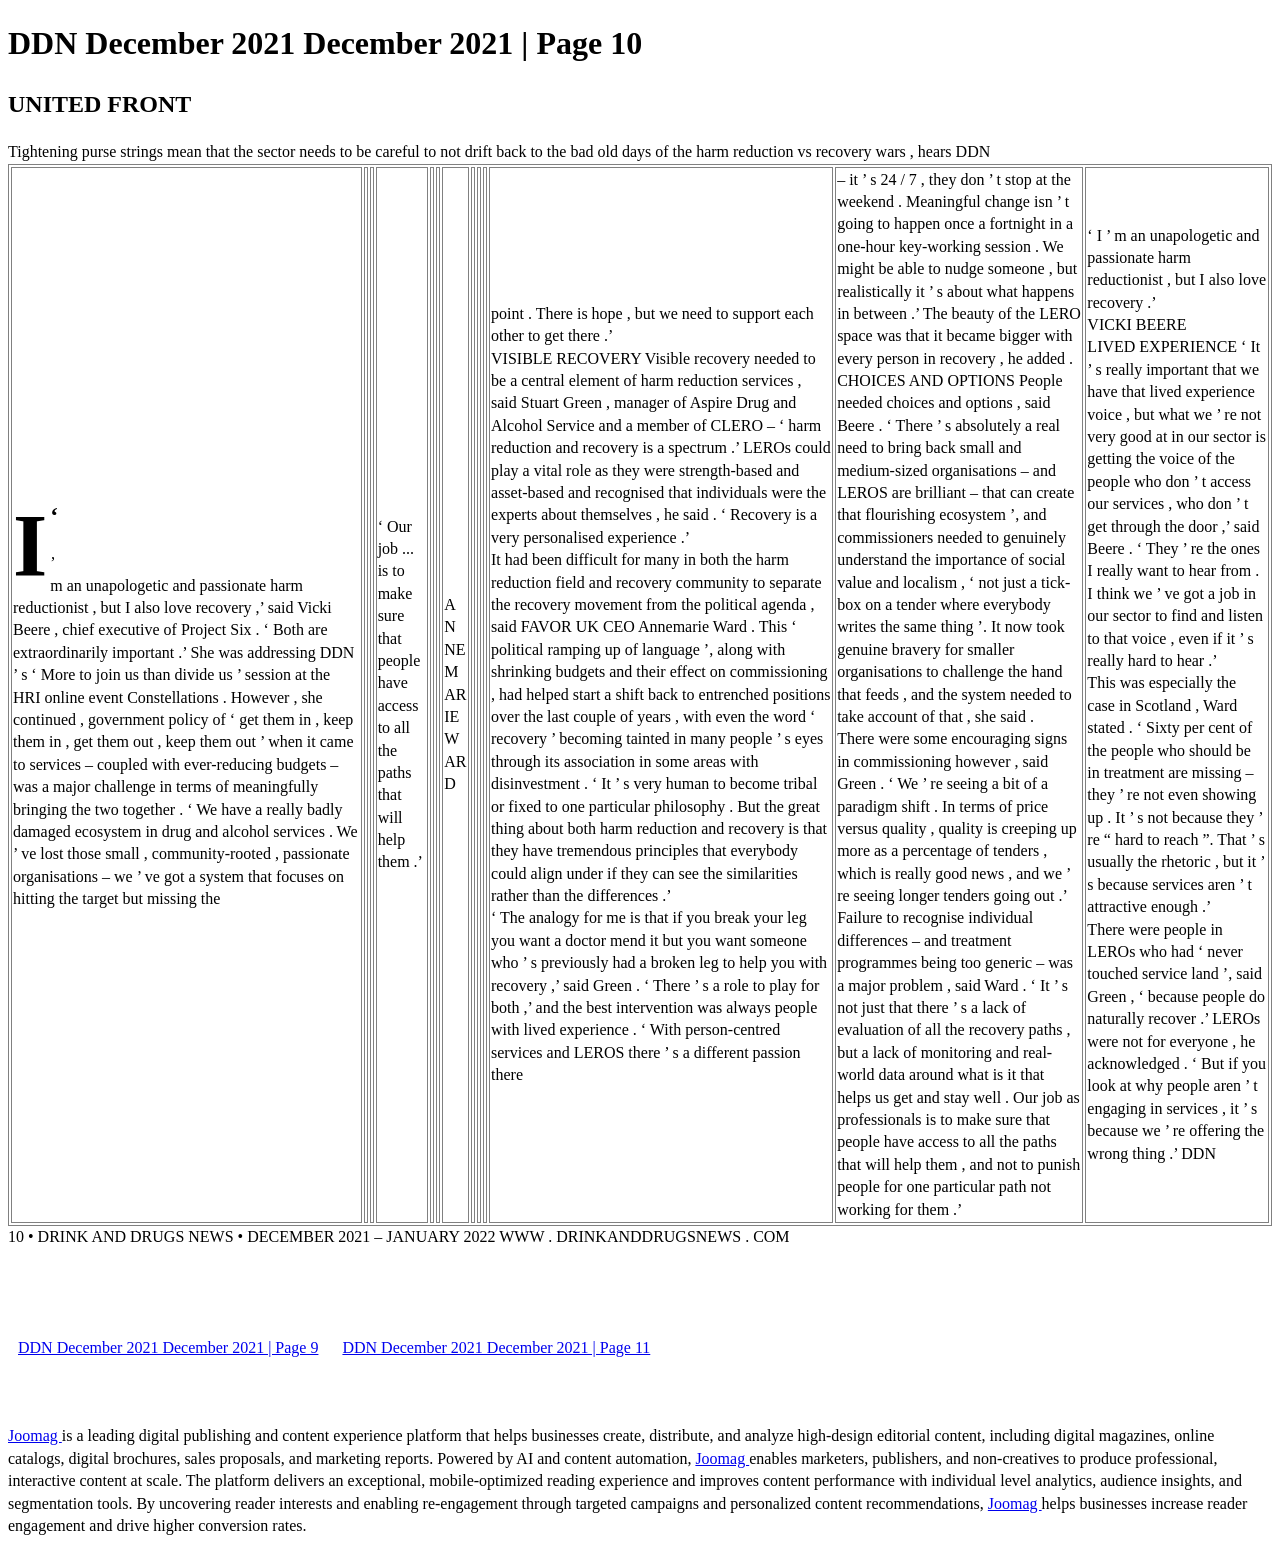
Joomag (35, 1435)
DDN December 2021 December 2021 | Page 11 (496, 1347)
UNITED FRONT (99, 104)
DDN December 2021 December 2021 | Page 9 (168, 1347)
